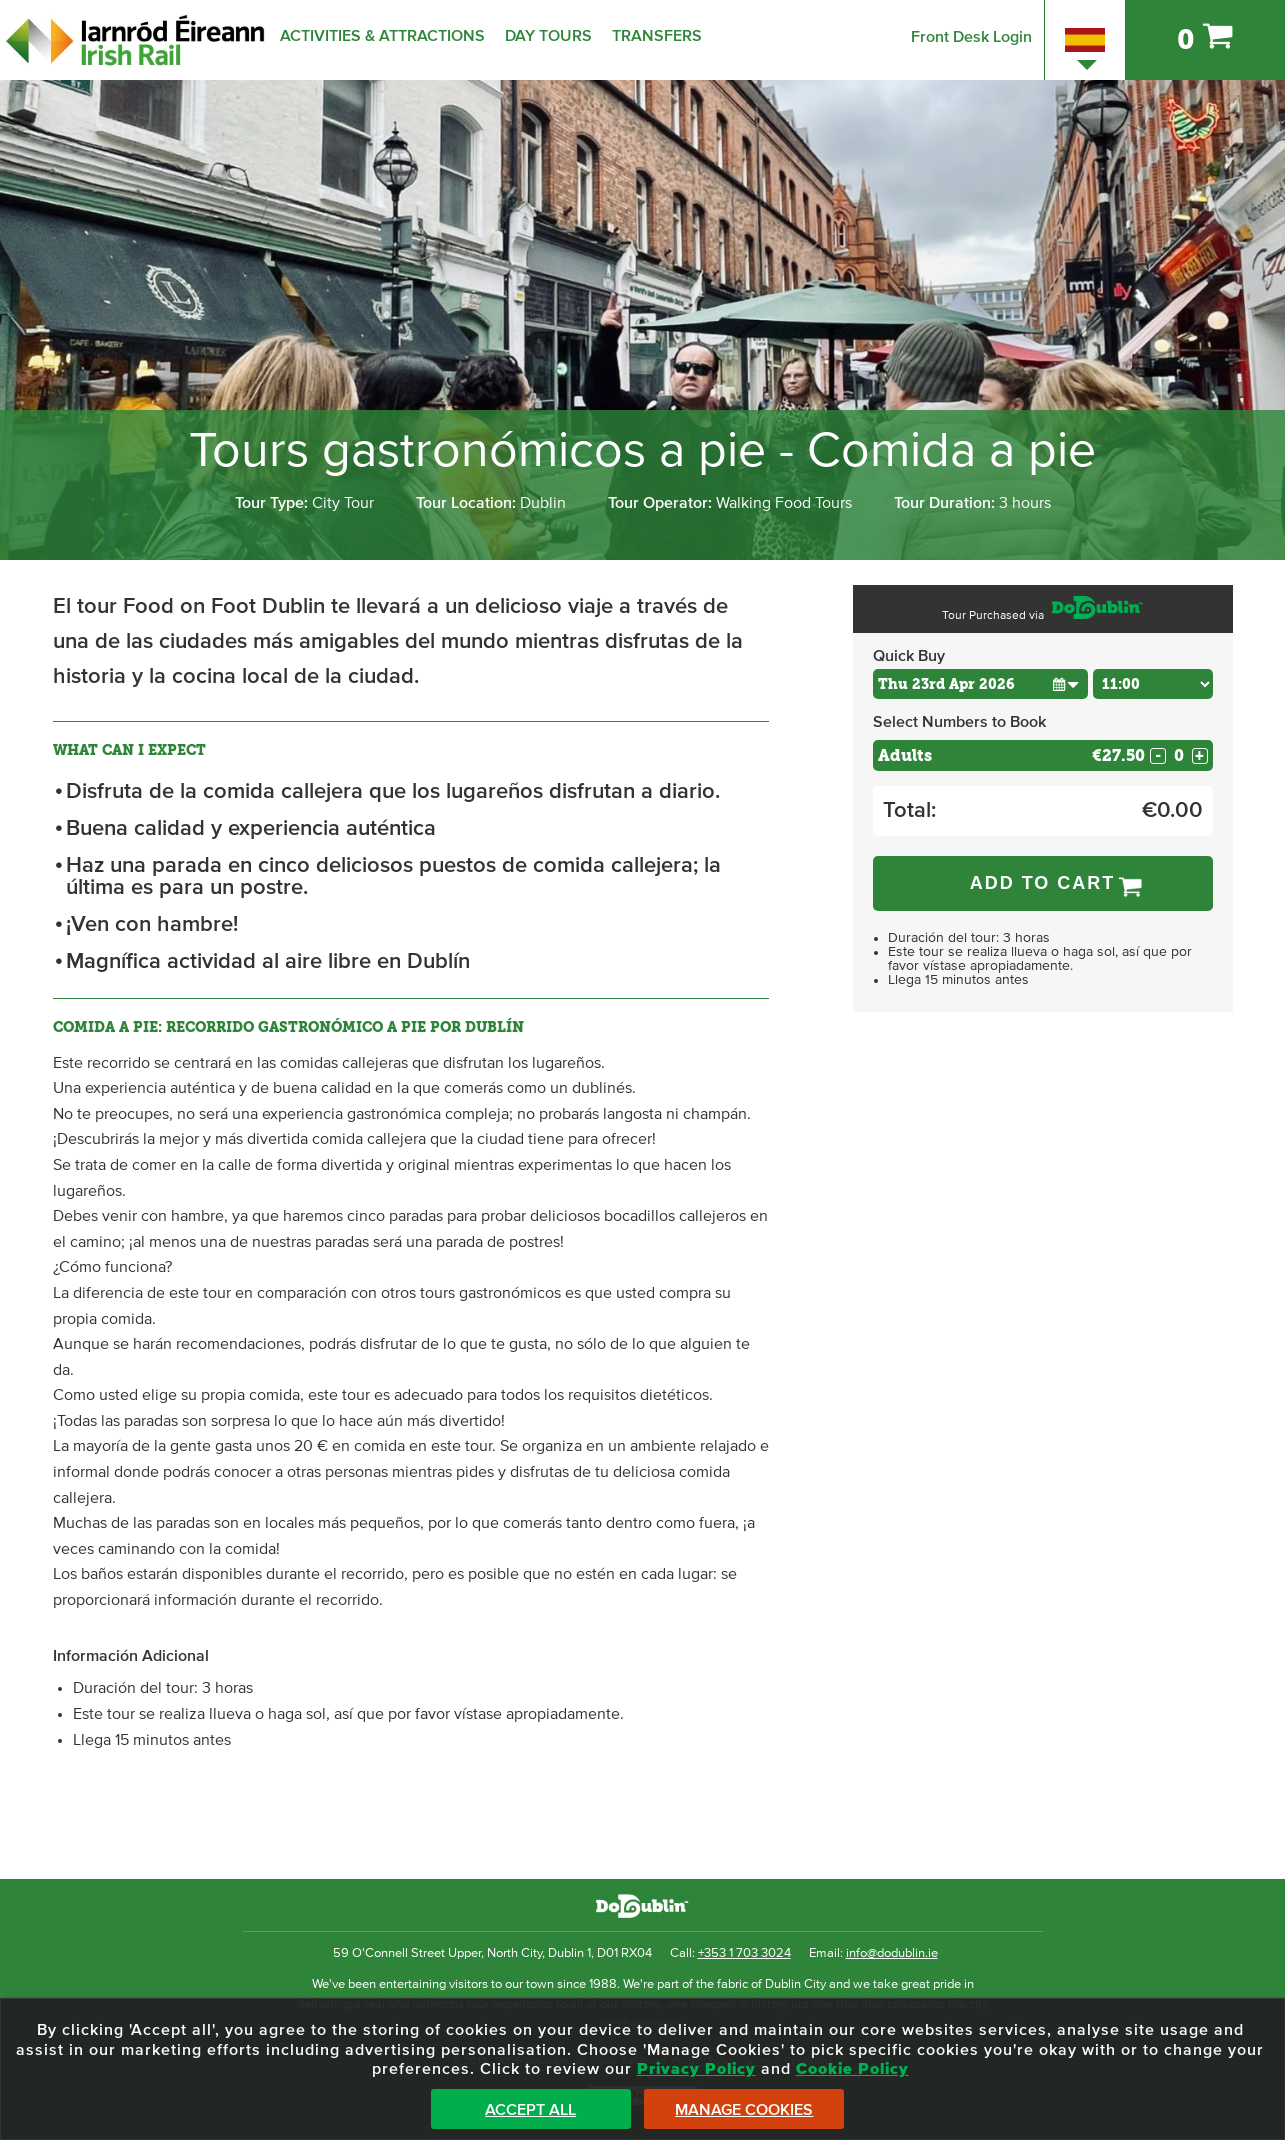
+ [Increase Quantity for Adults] (1199, 756)
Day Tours (548, 36)
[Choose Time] (1153, 684)
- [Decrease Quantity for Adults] (1158, 756)
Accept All (530, 2110)
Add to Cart (1043, 883)
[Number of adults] (1179, 755)
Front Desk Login (971, 37)
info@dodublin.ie (892, 1953)
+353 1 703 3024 (744, 1953)
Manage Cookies (744, 2110)
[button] (1066, 683)
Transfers (657, 36)
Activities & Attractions (382, 36)
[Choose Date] (981, 684)
